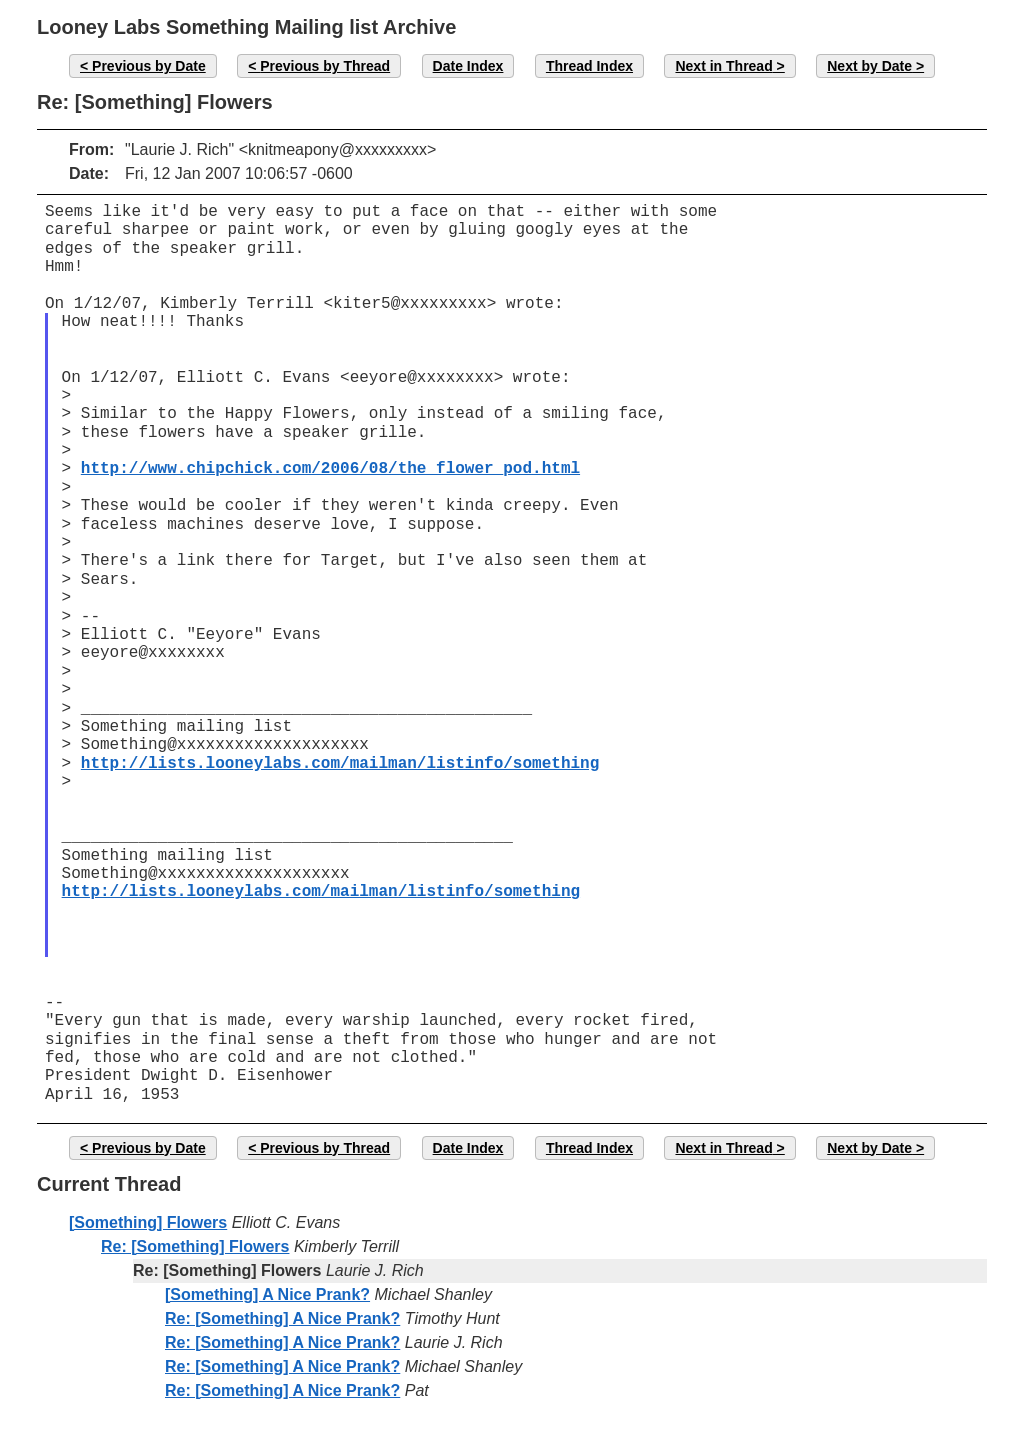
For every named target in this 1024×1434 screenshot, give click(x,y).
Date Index (468, 66)
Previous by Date (149, 66)
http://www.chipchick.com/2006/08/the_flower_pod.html (330, 469)
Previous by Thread (325, 66)
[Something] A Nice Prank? (267, 1294)
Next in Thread (723, 66)
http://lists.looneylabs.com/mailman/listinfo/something (340, 764)
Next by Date (869, 66)
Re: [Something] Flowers (195, 1246)
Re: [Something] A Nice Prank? (282, 1318)
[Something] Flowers (148, 1222)
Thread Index (589, 66)
